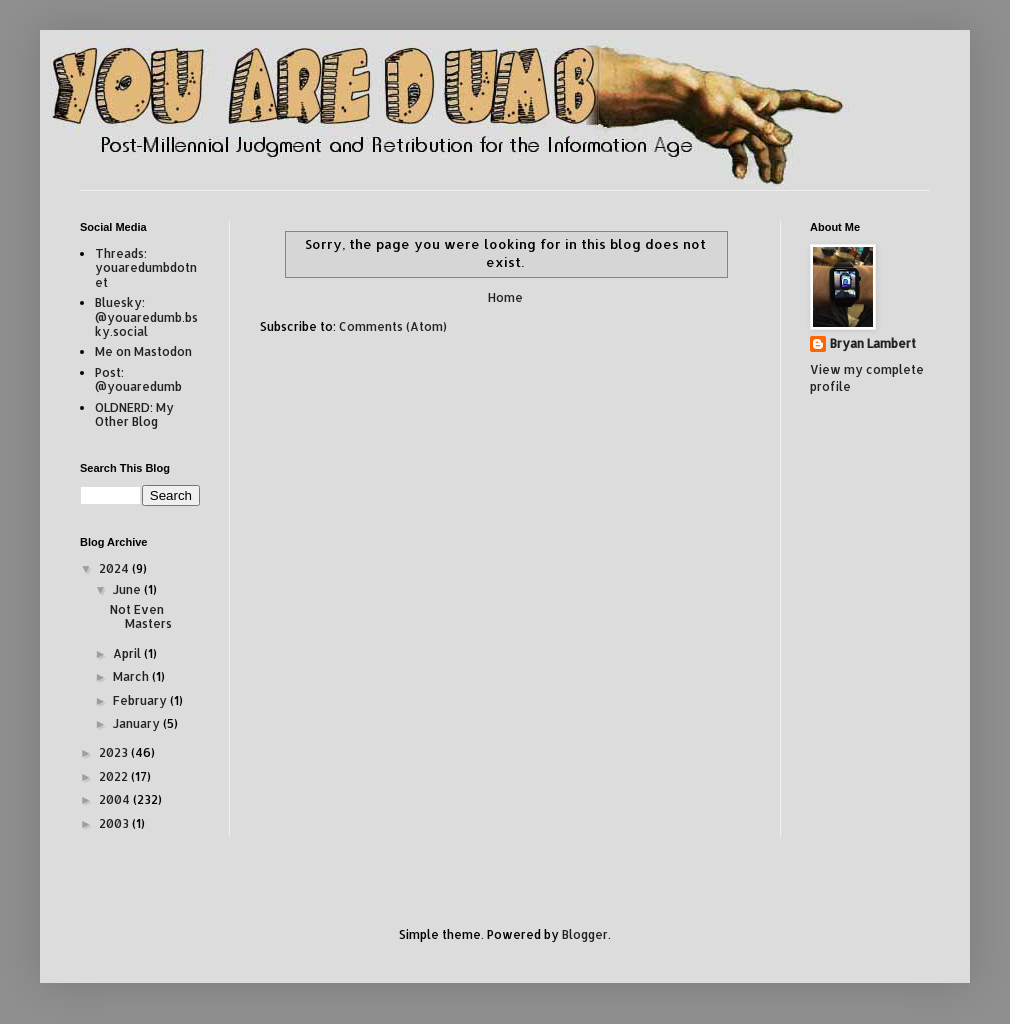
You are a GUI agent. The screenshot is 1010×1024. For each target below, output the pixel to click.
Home (505, 297)
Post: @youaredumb (138, 379)
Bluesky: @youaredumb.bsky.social (146, 317)
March (132, 676)
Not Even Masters (141, 616)
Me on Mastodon (143, 351)
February (141, 700)
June (128, 589)
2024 (115, 568)
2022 (115, 776)
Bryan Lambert (873, 343)
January (138, 723)
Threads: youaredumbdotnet (146, 268)
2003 (115, 823)
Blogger (585, 934)
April (128, 653)
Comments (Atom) (393, 326)
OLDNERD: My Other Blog (134, 414)
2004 (116, 799)
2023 (115, 752)
